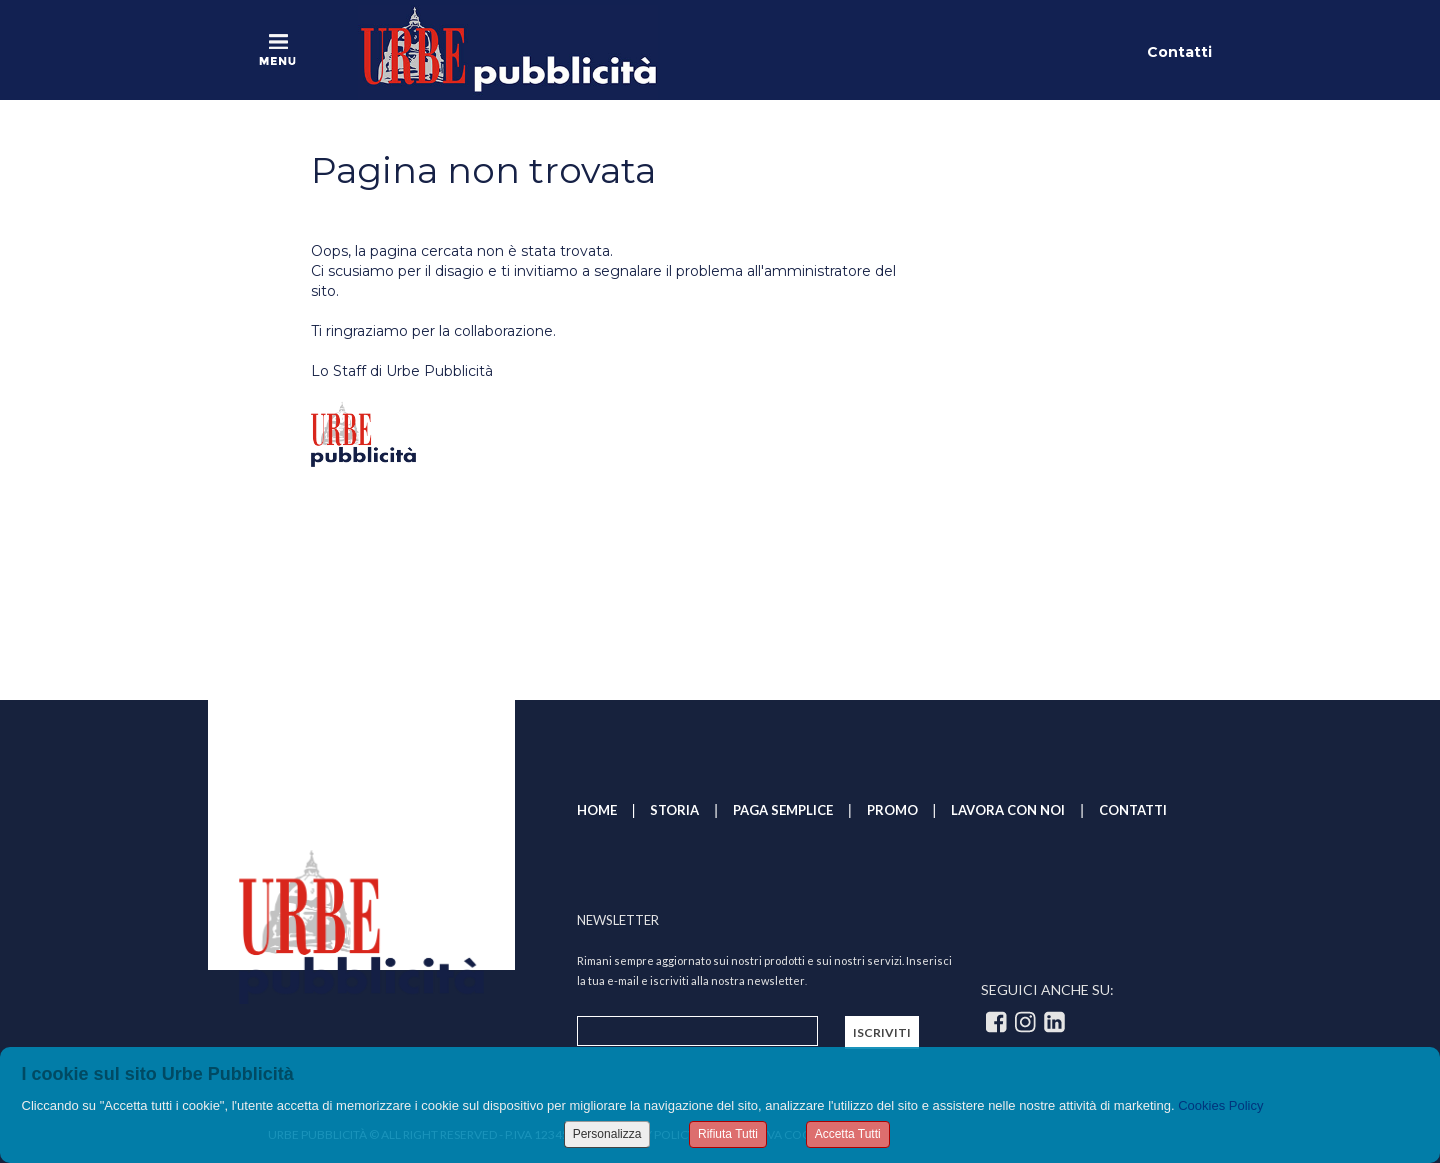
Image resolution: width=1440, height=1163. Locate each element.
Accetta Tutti (848, 1134)
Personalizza (607, 1134)
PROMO (892, 810)
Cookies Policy (1220, 1105)
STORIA (674, 810)
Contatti (1179, 52)
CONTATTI (1133, 810)
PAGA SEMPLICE (783, 810)
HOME (597, 810)
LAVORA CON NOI (1008, 810)
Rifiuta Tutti (728, 1134)
